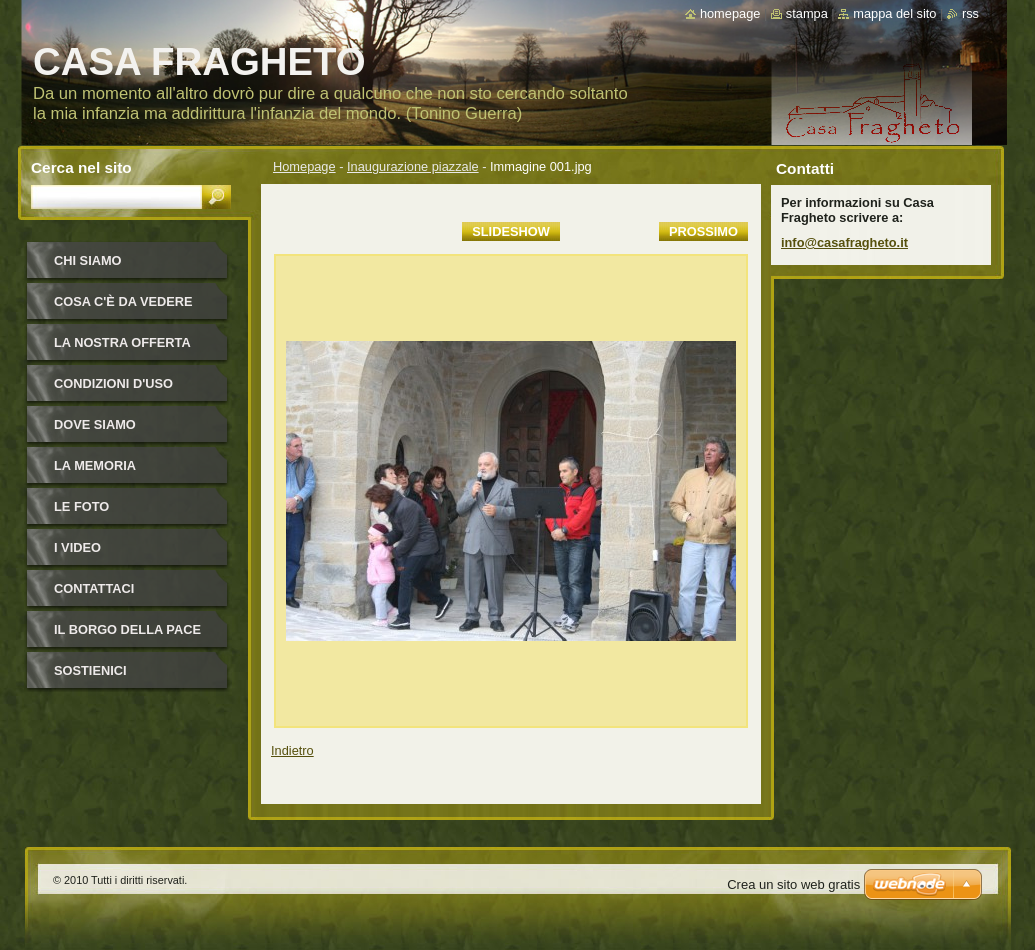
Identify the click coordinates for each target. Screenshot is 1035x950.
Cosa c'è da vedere (123, 301)
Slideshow (511, 231)
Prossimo (703, 231)
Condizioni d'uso (113, 383)
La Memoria (95, 465)
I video (77, 547)
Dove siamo (95, 424)
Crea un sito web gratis (793, 884)
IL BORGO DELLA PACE (127, 629)
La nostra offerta (122, 342)
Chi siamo (88, 260)
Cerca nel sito (81, 167)
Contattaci (94, 588)
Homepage (304, 166)
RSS (970, 13)
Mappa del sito (894, 13)
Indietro (292, 750)
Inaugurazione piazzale (413, 166)
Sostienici (90, 670)
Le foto (81, 506)
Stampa (807, 13)
